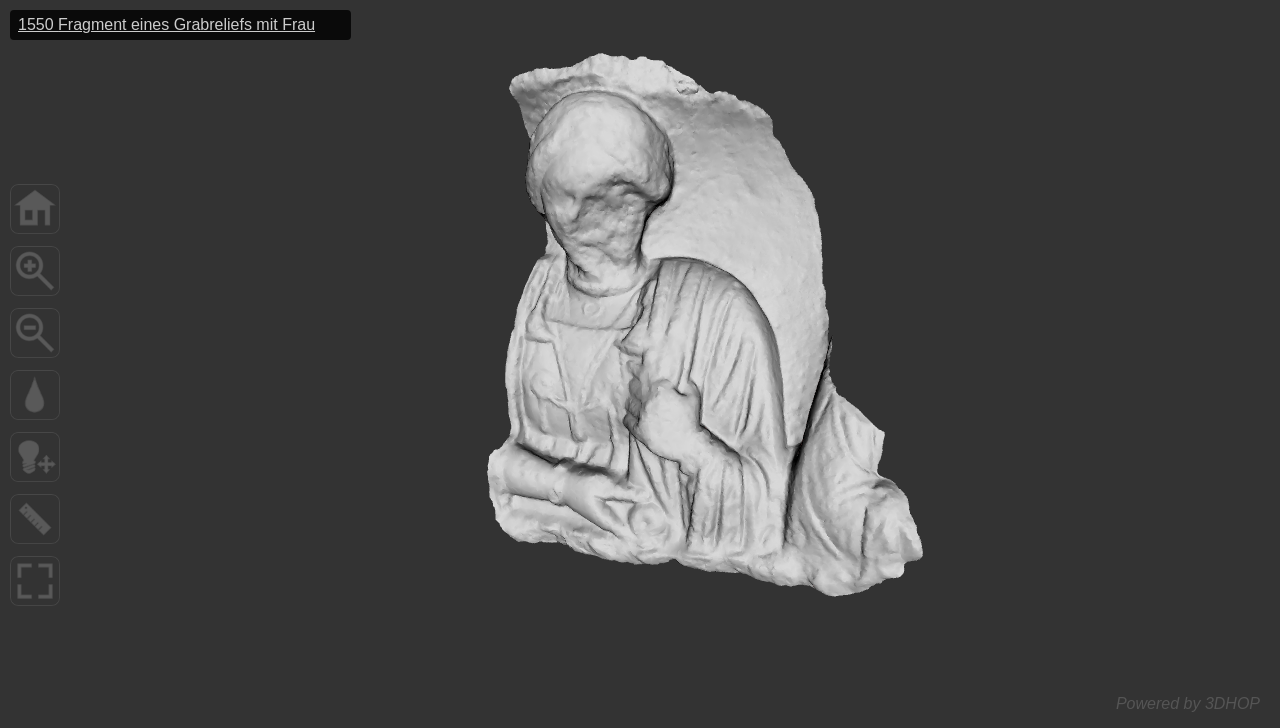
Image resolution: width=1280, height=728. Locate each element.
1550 (166, 24)
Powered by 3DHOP (1188, 703)
